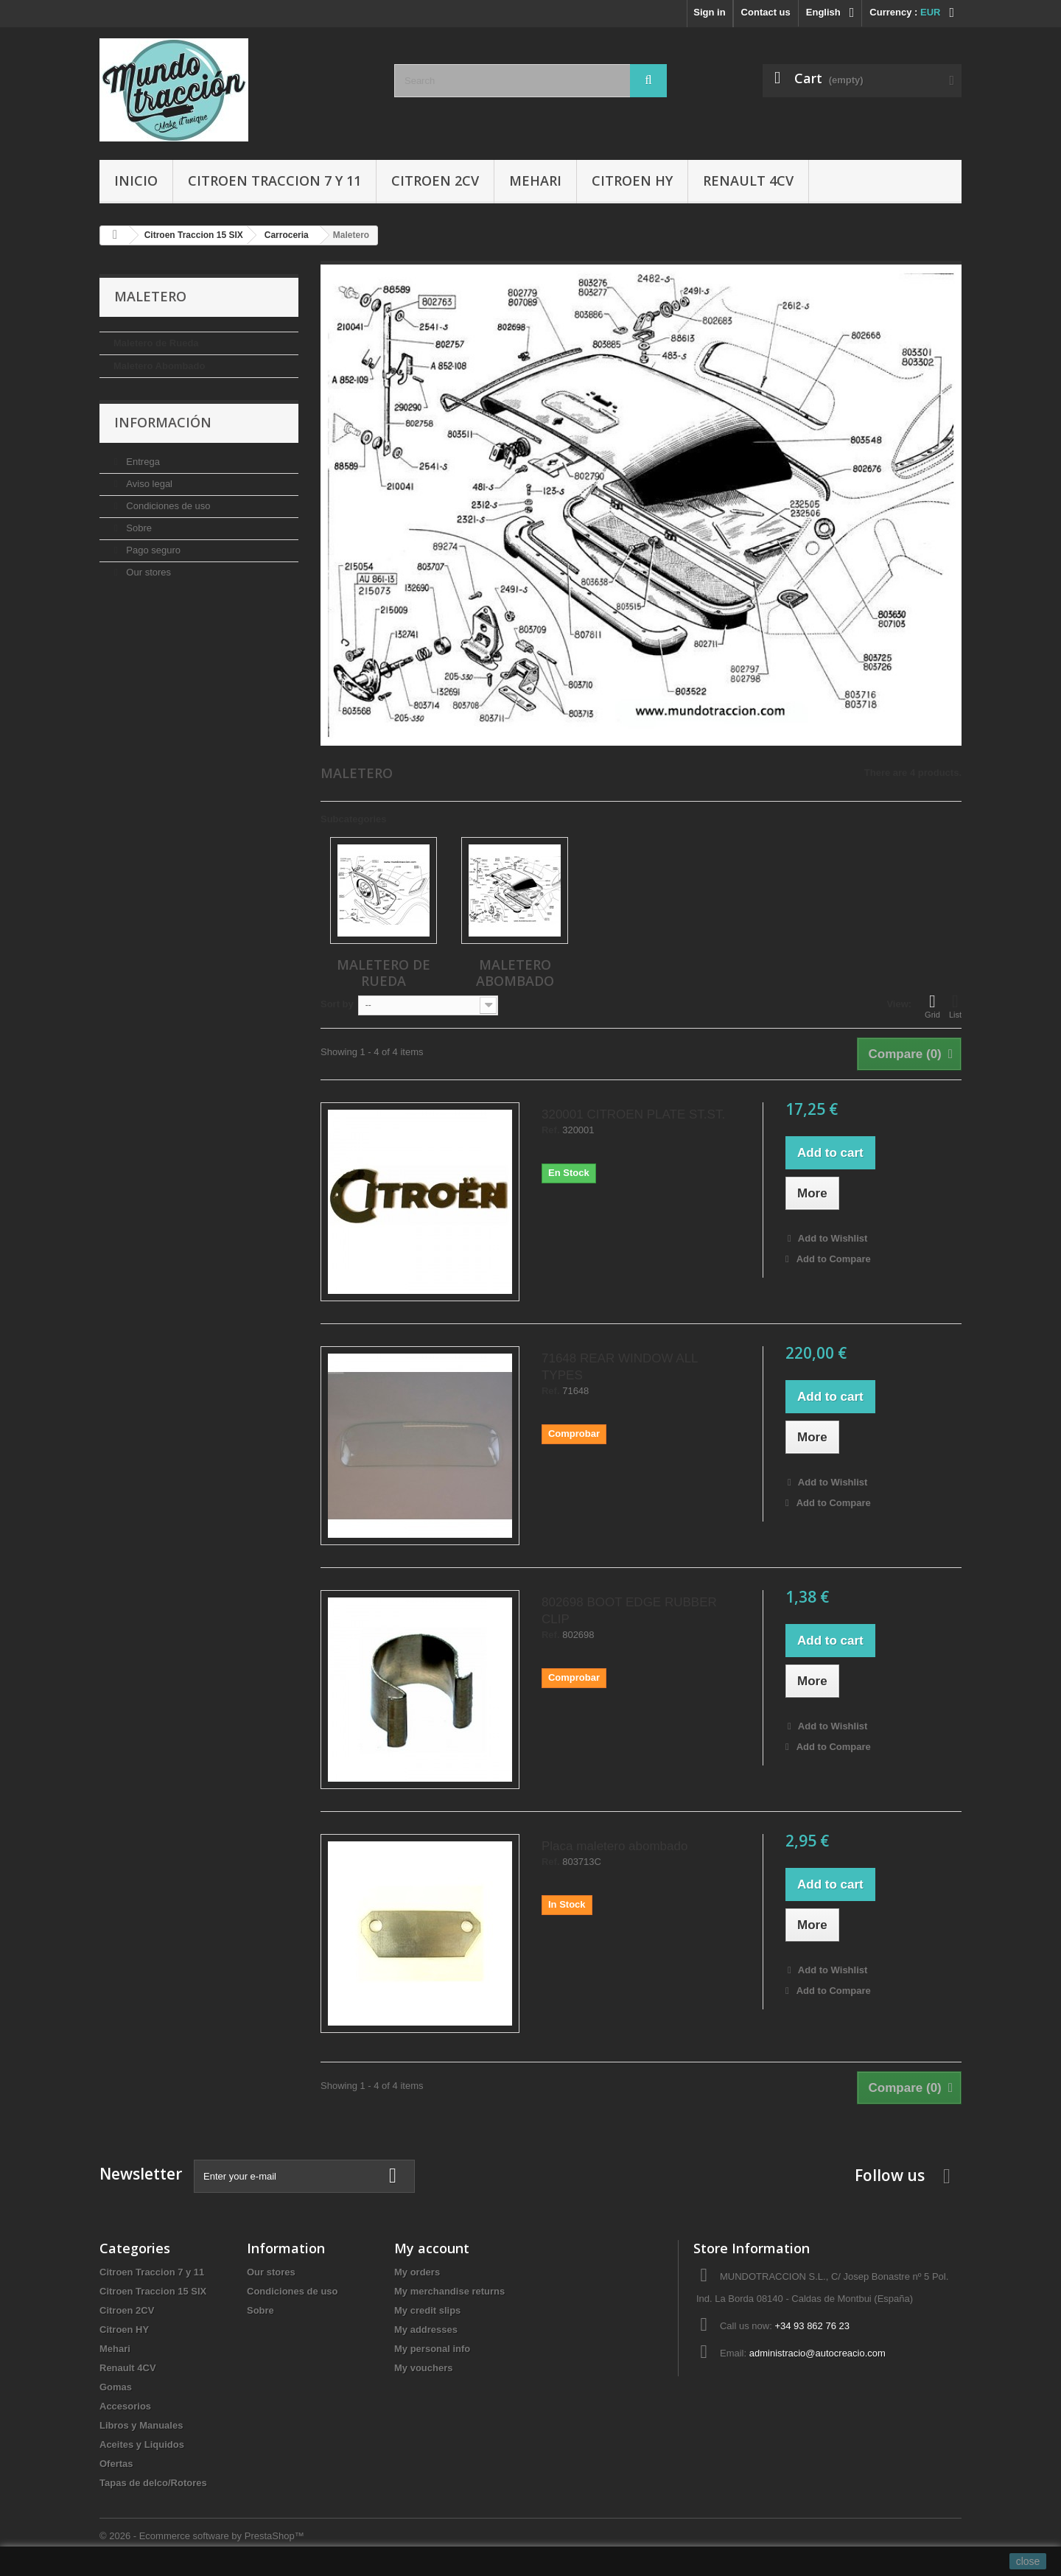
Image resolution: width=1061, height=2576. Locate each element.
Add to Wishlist (832, 1238)
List (955, 1006)
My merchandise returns (449, 2291)
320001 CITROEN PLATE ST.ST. (633, 1114)
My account (431, 2248)
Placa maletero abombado (614, 1846)
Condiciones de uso (167, 505)
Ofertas (116, 2463)
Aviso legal (148, 483)
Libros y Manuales (141, 2425)
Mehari (535, 180)
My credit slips (427, 2310)
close (1028, 2561)
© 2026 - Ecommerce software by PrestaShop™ (201, 2535)
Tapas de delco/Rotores (153, 2482)
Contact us (766, 12)
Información (162, 422)
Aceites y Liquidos (141, 2444)
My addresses (426, 2329)
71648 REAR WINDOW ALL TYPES (620, 1366)
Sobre (138, 527)
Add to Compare (833, 1258)
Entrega (142, 461)
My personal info (432, 2348)
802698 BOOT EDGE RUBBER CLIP (629, 1610)
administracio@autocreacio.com (817, 2353)
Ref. (551, 1130)
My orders (417, 2272)
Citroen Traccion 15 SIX (152, 2291)
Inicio (136, 180)
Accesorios (125, 2406)
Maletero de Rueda (156, 343)
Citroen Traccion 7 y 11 (274, 180)
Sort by (337, 1003)
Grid (932, 1006)
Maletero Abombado (159, 365)
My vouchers (423, 2367)
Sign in (709, 12)
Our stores (147, 572)
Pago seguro (152, 550)
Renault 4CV (748, 180)
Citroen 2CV (435, 180)
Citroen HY (632, 180)
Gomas (115, 2387)
